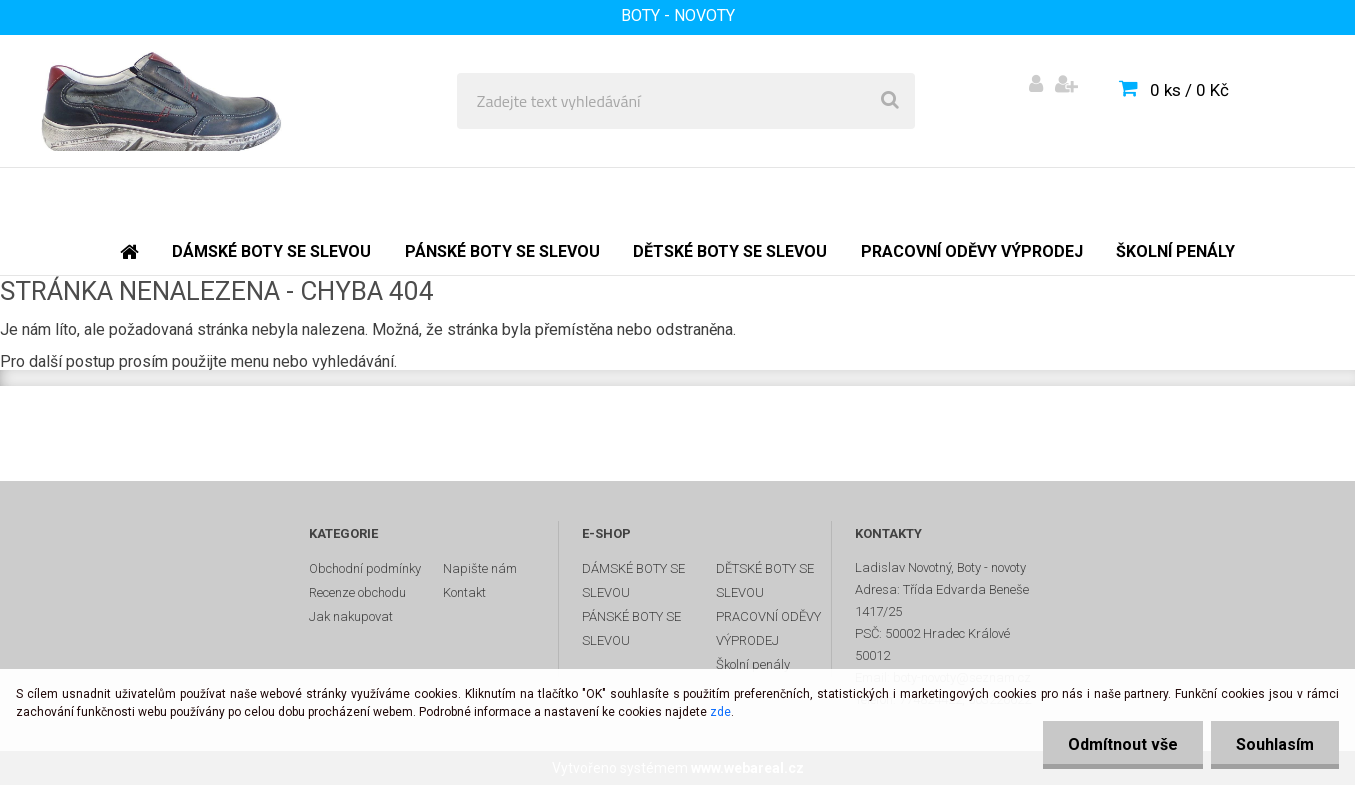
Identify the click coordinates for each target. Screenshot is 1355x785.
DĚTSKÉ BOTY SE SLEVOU (765, 580)
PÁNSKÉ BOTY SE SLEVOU (631, 628)
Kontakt (464, 592)
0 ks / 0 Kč (1189, 90)
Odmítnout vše (1123, 744)
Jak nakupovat (351, 616)
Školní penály (753, 664)
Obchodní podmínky (365, 568)
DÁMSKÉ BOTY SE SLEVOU (633, 580)
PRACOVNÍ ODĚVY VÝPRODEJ (768, 628)
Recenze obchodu (357, 592)
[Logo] (161, 101)
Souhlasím (1275, 744)
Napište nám (480, 568)
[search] (890, 101)
